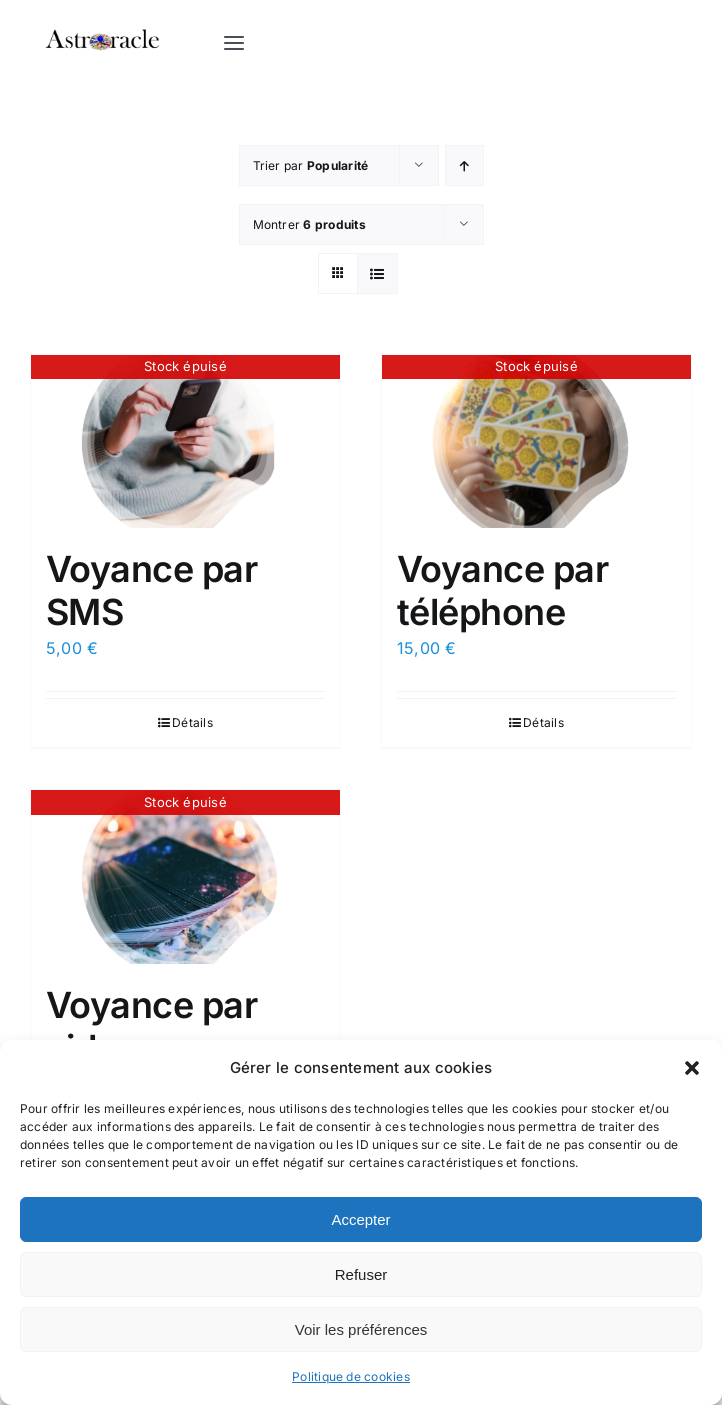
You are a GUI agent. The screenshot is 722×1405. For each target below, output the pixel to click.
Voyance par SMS (151, 591)
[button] (692, 1068)
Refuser (361, 1274)
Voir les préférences (361, 1329)
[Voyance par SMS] (185, 443)
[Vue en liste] (377, 274)
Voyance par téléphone (502, 591)
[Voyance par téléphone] (536, 443)
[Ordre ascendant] (464, 166)
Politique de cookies (351, 1376)
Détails (192, 723)
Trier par (311, 166)
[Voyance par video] (185, 878)
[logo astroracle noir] (103, 23)
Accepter (360, 1219)
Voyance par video (151, 1027)
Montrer (309, 225)
